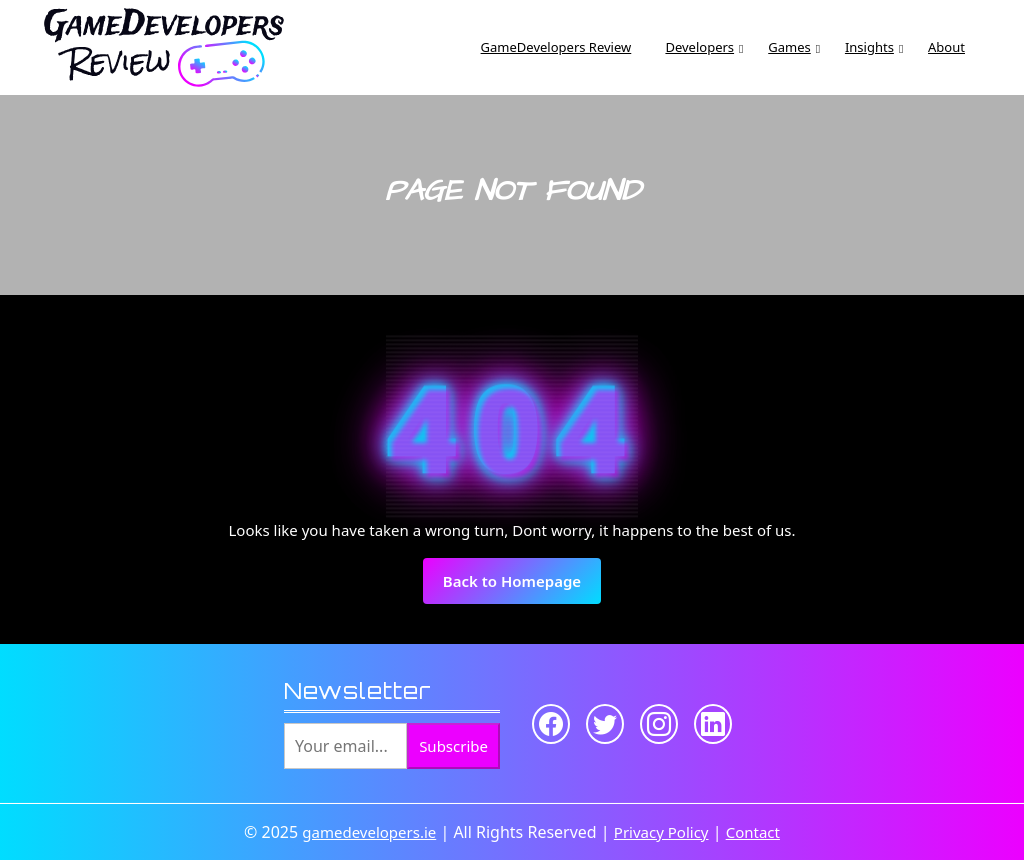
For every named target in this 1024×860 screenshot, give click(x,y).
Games (789, 47)
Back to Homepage (522, 587)
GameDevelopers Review (556, 47)
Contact (753, 832)
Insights (869, 47)
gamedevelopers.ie (369, 832)
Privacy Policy (661, 832)
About (946, 47)
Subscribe (453, 746)
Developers (699, 47)
